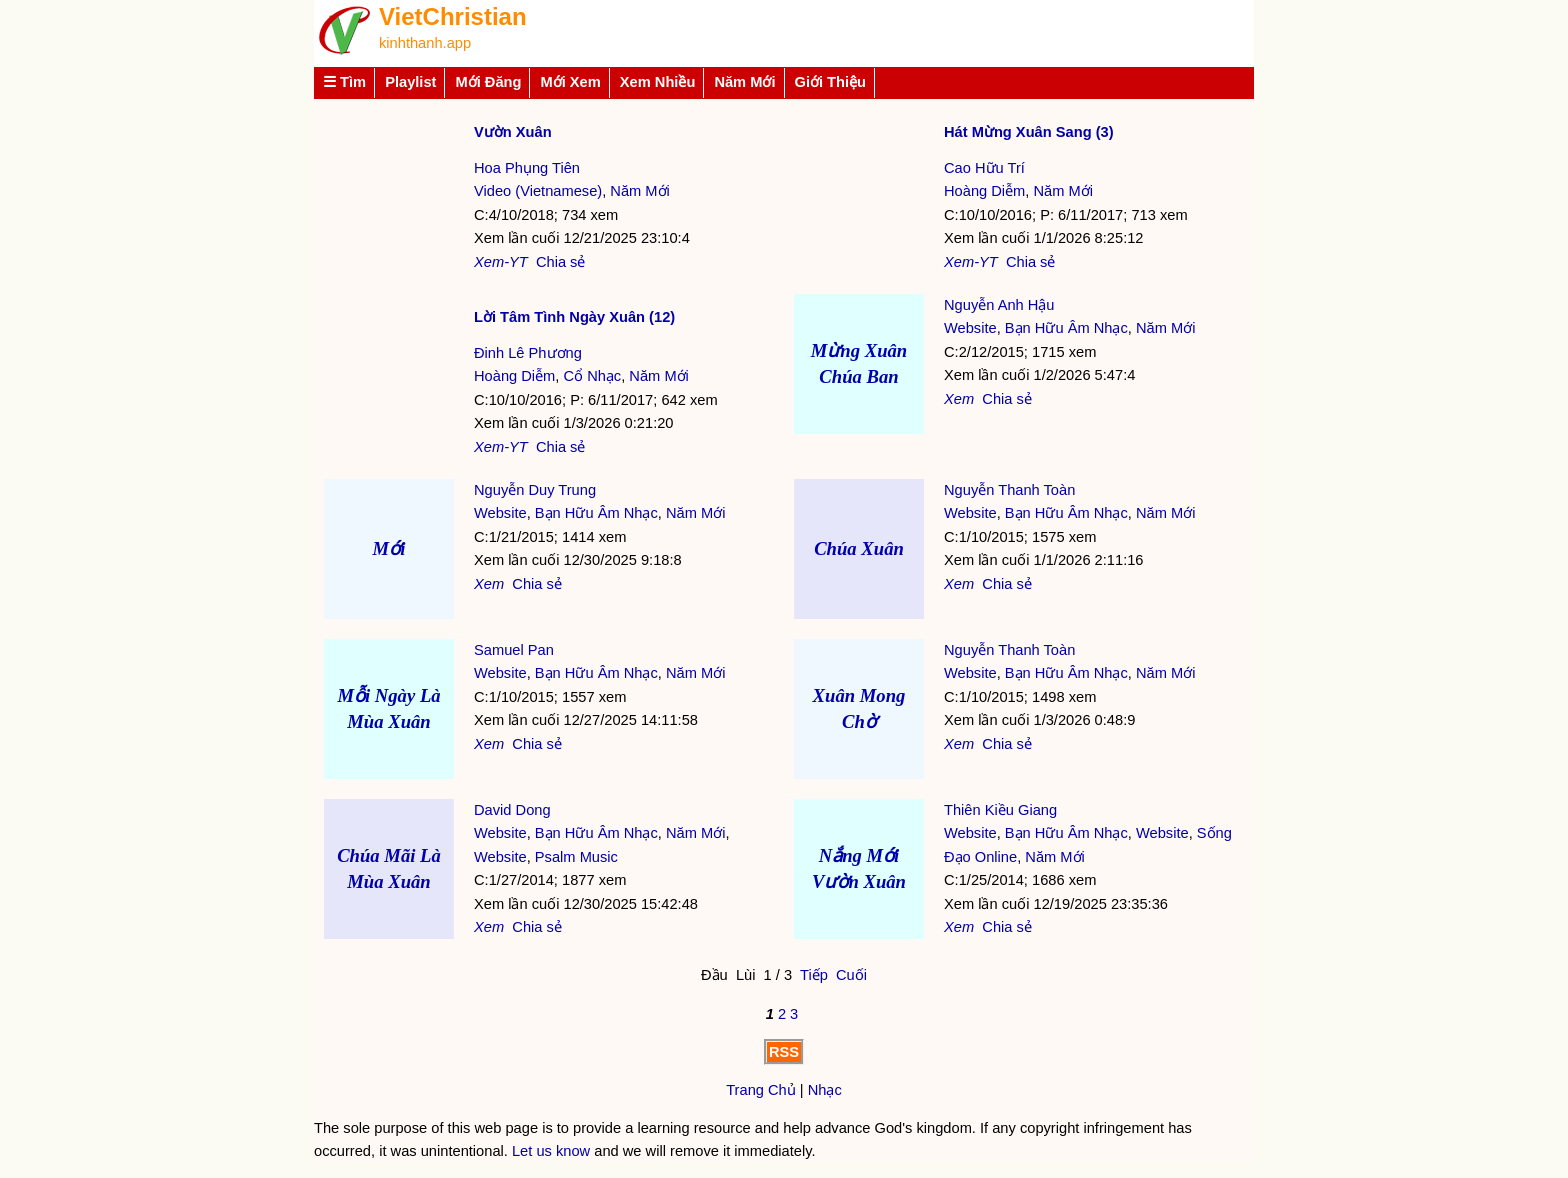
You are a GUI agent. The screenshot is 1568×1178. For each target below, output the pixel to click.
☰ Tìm (344, 82)
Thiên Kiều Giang (1000, 810)
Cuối (851, 975)
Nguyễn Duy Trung (535, 490)
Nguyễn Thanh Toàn (1009, 490)
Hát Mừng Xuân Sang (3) (1029, 132)
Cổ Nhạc (592, 376)
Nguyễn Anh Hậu (999, 305)
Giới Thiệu (831, 82)
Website (970, 328)
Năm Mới (744, 82)
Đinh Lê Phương (528, 353)
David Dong (512, 810)
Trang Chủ (761, 1090)
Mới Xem (570, 82)
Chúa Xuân (859, 548)
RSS (784, 1052)
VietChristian (453, 16)
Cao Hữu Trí (984, 168)
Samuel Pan (514, 650)
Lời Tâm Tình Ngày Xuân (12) (574, 317)
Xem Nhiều (658, 82)
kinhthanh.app (425, 43)
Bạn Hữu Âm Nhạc (1066, 328)
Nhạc (825, 1090)
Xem (959, 399)
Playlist (410, 82)
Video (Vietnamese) (538, 191)
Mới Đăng (488, 82)
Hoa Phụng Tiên (527, 168)
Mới (389, 548)
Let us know (551, 1151)
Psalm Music (576, 857)
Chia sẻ (561, 262)
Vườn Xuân (513, 132)
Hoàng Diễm (984, 191)
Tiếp (814, 975)
